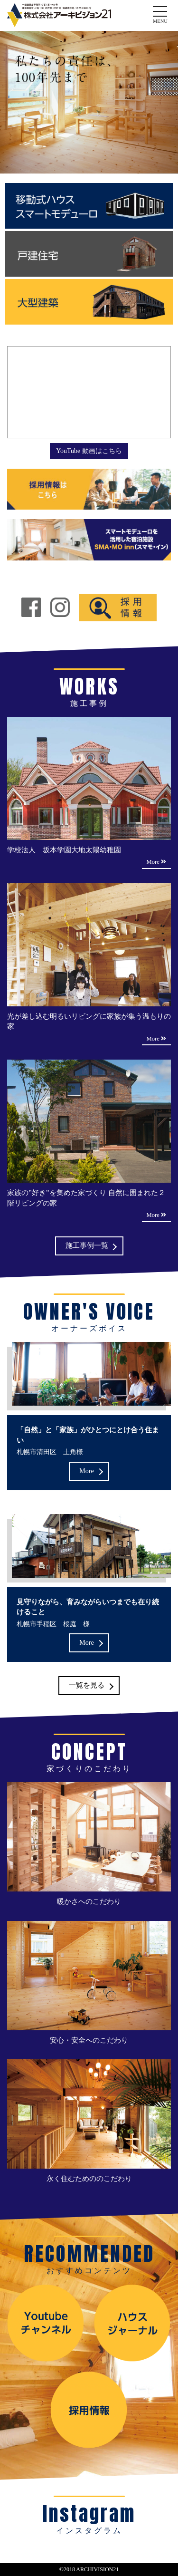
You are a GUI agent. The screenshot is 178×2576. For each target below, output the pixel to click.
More (86, 1471)
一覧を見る (86, 1685)
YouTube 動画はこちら (89, 450)
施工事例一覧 (87, 1245)
